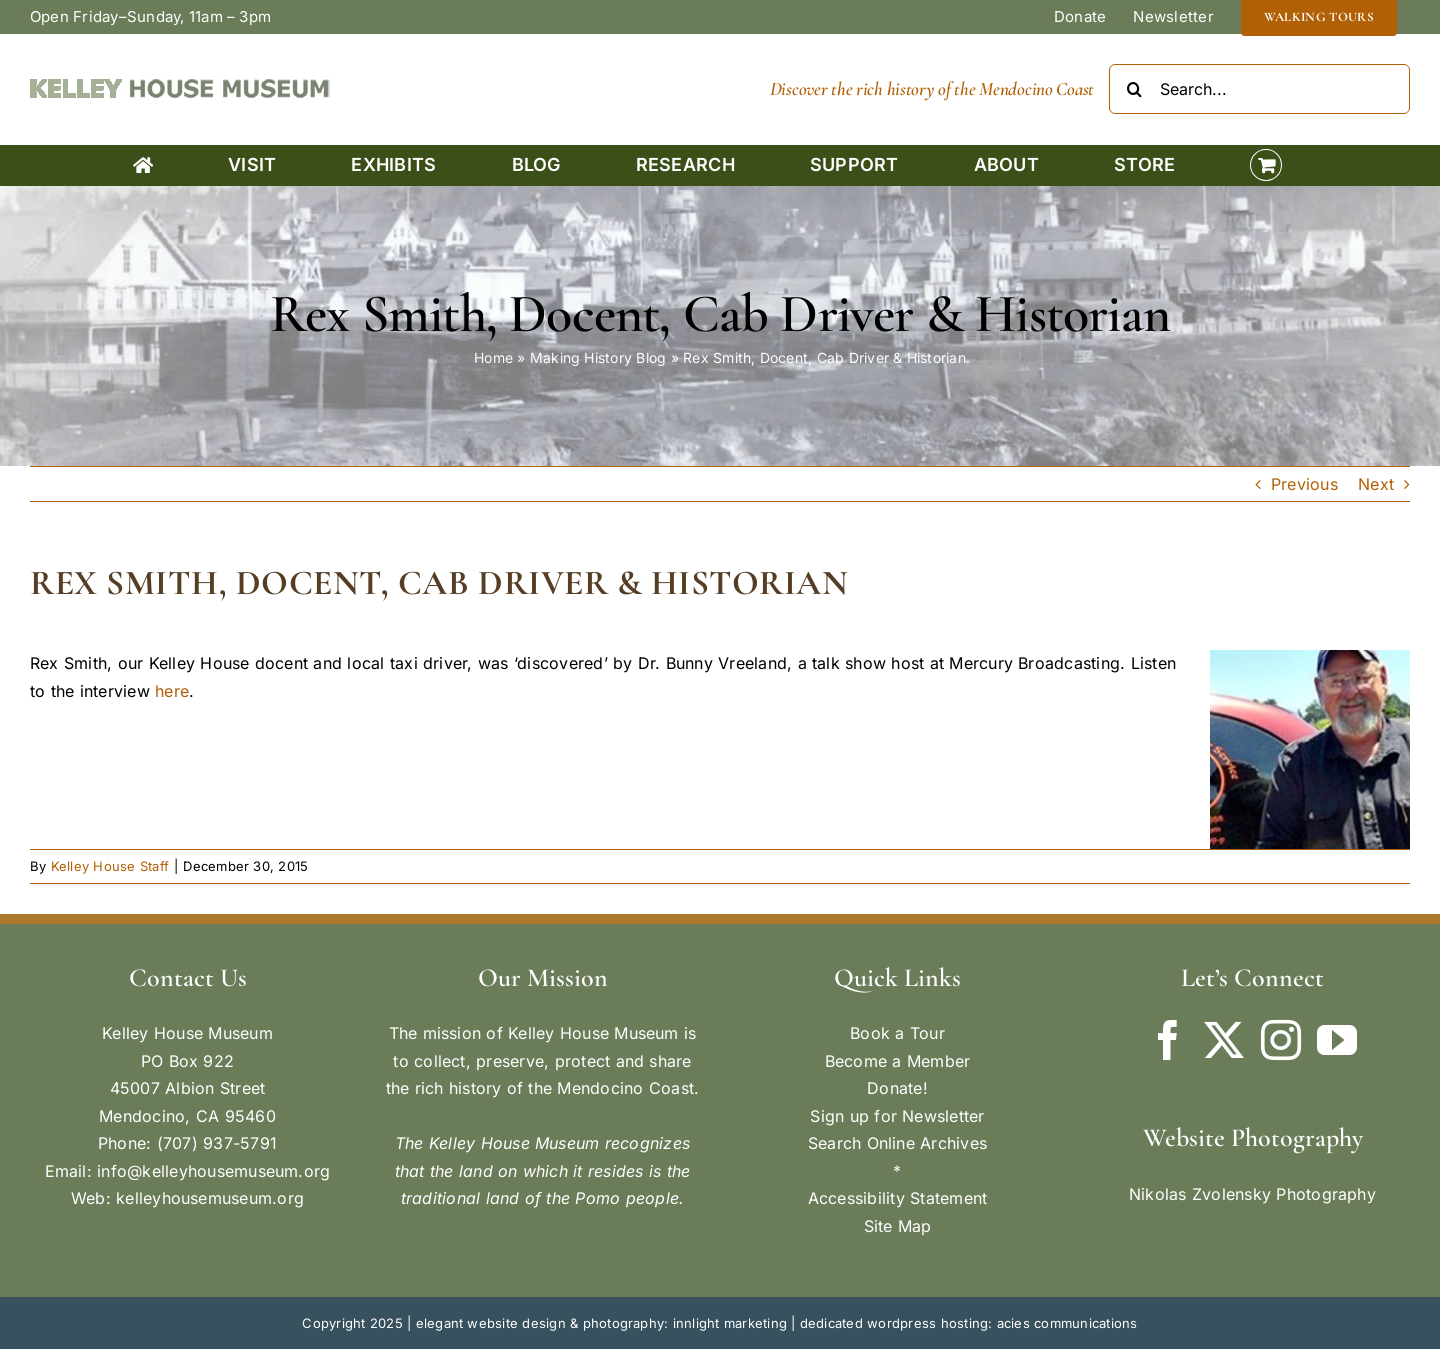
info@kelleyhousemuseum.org (213, 1171)
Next (1376, 484)
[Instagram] (1281, 1040)
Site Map (898, 1226)
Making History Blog (598, 357)
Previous (1304, 484)
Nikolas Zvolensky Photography (1252, 1194)
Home (493, 357)
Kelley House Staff (110, 866)
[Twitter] (1224, 1040)
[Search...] (1259, 89)
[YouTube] (1337, 1040)
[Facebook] (1168, 1040)
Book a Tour (897, 1033)
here (172, 691)
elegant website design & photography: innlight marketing (601, 1323)
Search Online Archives (897, 1143)
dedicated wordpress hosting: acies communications (969, 1323)
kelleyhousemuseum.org (210, 1198)
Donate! (897, 1088)
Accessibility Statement (898, 1198)
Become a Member (898, 1061)
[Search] (1134, 89)
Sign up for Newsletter (897, 1116)
